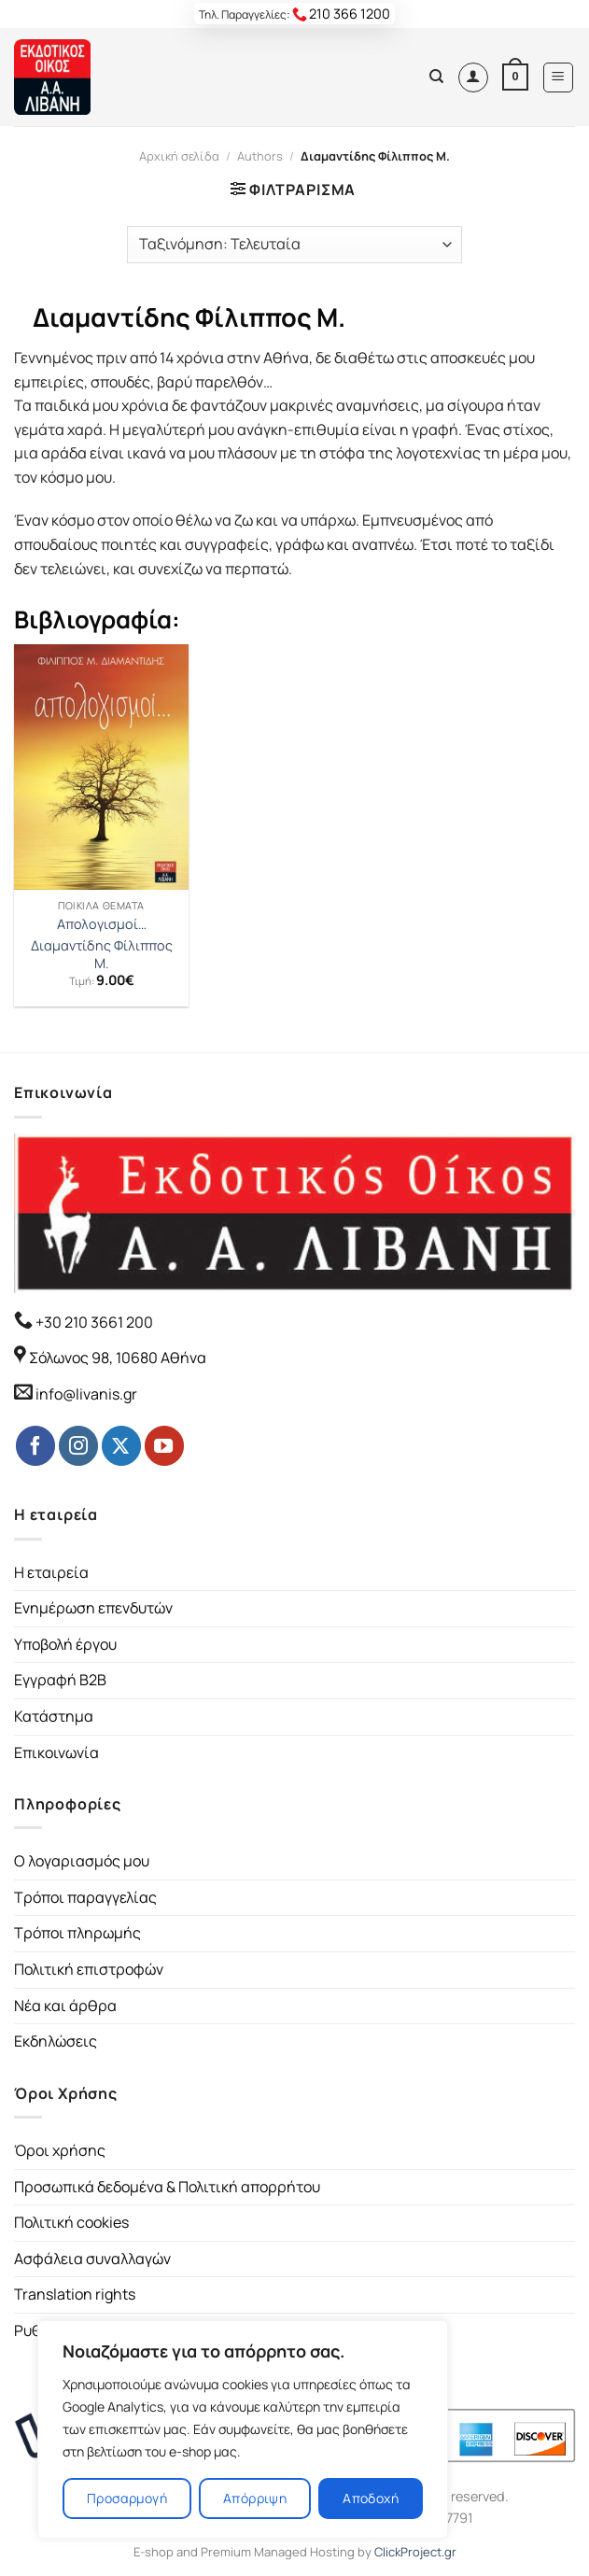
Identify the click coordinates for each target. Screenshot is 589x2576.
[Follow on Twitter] (121, 1445)
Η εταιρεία (51, 1572)
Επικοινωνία (56, 1752)
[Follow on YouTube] (164, 1445)
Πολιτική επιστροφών (88, 1969)
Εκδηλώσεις (55, 2041)
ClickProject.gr (415, 2551)
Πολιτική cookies (71, 2222)
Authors (260, 156)
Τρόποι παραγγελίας (85, 1897)
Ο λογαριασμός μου (81, 1861)
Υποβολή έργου (65, 1644)
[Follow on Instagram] (78, 1445)
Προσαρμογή (127, 2498)
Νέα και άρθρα (65, 2005)
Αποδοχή (371, 2498)
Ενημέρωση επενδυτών (93, 1608)
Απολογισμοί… (102, 924)
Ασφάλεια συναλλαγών (92, 2258)
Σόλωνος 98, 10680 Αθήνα (117, 1357)
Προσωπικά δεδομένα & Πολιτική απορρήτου (167, 2186)
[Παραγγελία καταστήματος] (294, 244)
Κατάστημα (53, 1716)
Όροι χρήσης (59, 2150)
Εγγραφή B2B (60, 1679)
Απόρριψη (255, 2498)
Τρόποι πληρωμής (77, 1932)
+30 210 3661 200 (93, 1322)
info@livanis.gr (86, 1394)
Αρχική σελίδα (179, 156)
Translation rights (74, 2294)
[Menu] (558, 77)
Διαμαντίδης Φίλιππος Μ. (102, 954)
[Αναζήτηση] (436, 76)
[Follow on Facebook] (35, 1445)
